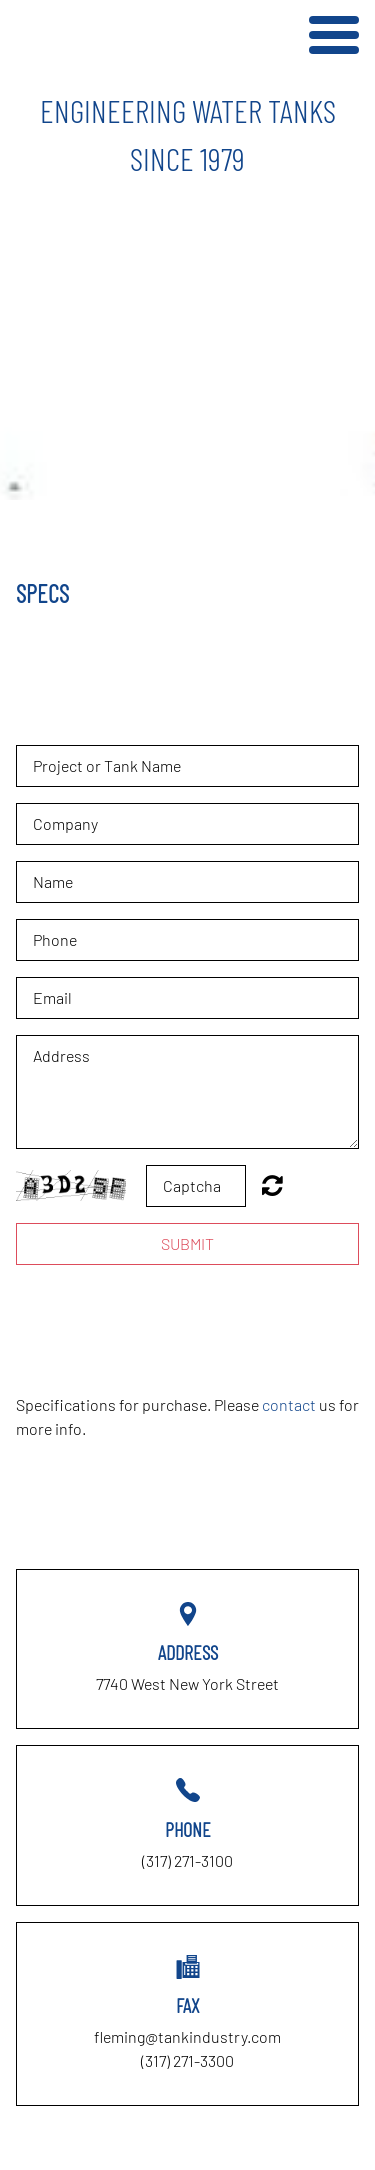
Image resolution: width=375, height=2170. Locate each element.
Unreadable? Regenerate (272, 1185)
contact (289, 1404)
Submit (187, 1243)
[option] (187, 134)
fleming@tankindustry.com (187, 2036)
